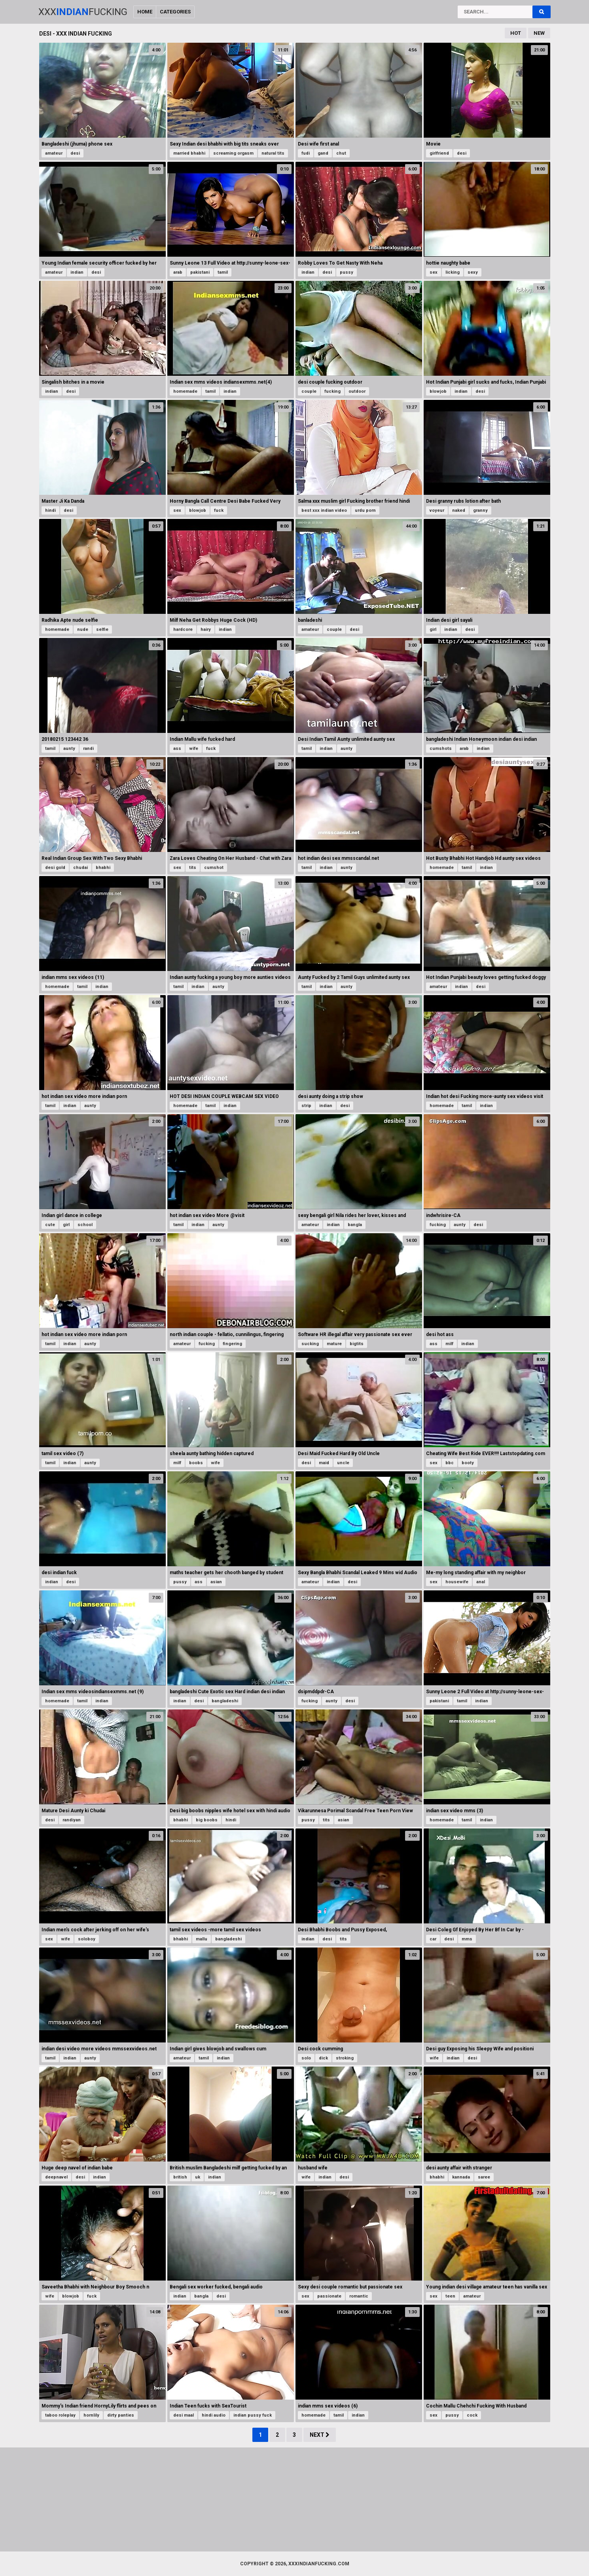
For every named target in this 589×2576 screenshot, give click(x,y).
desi (75, 153)
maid (324, 1462)
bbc (449, 1462)
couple (308, 391)
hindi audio (213, 2415)
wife (193, 748)
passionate (329, 2296)
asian (216, 1581)
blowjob (438, 391)
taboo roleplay (60, 2415)
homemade (185, 391)
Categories (175, 12)
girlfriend (439, 153)
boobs (196, 1462)
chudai (80, 867)
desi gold (55, 867)
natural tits (272, 153)
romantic (358, 2296)
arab (177, 272)
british (180, 2177)
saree (484, 2177)
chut (341, 153)
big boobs (207, 1820)
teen (450, 2296)
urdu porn (365, 510)
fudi (305, 153)
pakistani (200, 272)
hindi (50, 510)
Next (320, 2435)
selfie (102, 629)
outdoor (357, 391)
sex (433, 272)
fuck (218, 510)
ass (177, 748)
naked (458, 510)
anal (480, 1581)
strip (306, 1105)
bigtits (357, 1343)
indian (76, 272)
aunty (69, 748)
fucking (332, 391)
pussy (346, 272)
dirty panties (120, 2415)
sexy (473, 272)
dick (323, 2058)
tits (192, 867)
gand (323, 153)
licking (452, 272)
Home (144, 12)
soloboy (86, 1939)
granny (480, 510)
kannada (461, 2177)
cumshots (441, 748)
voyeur (437, 510)
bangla (355, 1224)
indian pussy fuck (252, 2415)
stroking (345, 2058)
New (539, 33)
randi (88, 748)
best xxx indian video (324, 510)
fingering (232, 1343)
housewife (456, 1581)
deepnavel (56, 2177)
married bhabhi (189, 153)
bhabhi (103, 867)
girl (433, 629)
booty (468, 1462)
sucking (310, 1343)
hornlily (91, 2415)
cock (472, 2415)
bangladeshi (225, 1700)
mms (467, 1939)
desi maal (183, 2415)
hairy (206, 629)
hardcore (183, 629)
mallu (201, 1939)
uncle (343, 1462)
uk (197, 2177)
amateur (53, 153)
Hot (515, 33)
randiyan (71, 1820)
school (85, 1224)
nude (82, 629)
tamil (223, 272)
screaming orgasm (233, 153)
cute (50, 1224)
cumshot (213, 867)
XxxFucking (82, 11)
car (433, 1939)
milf (449, 1343)
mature (334, 1343)
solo (306, 2058)
